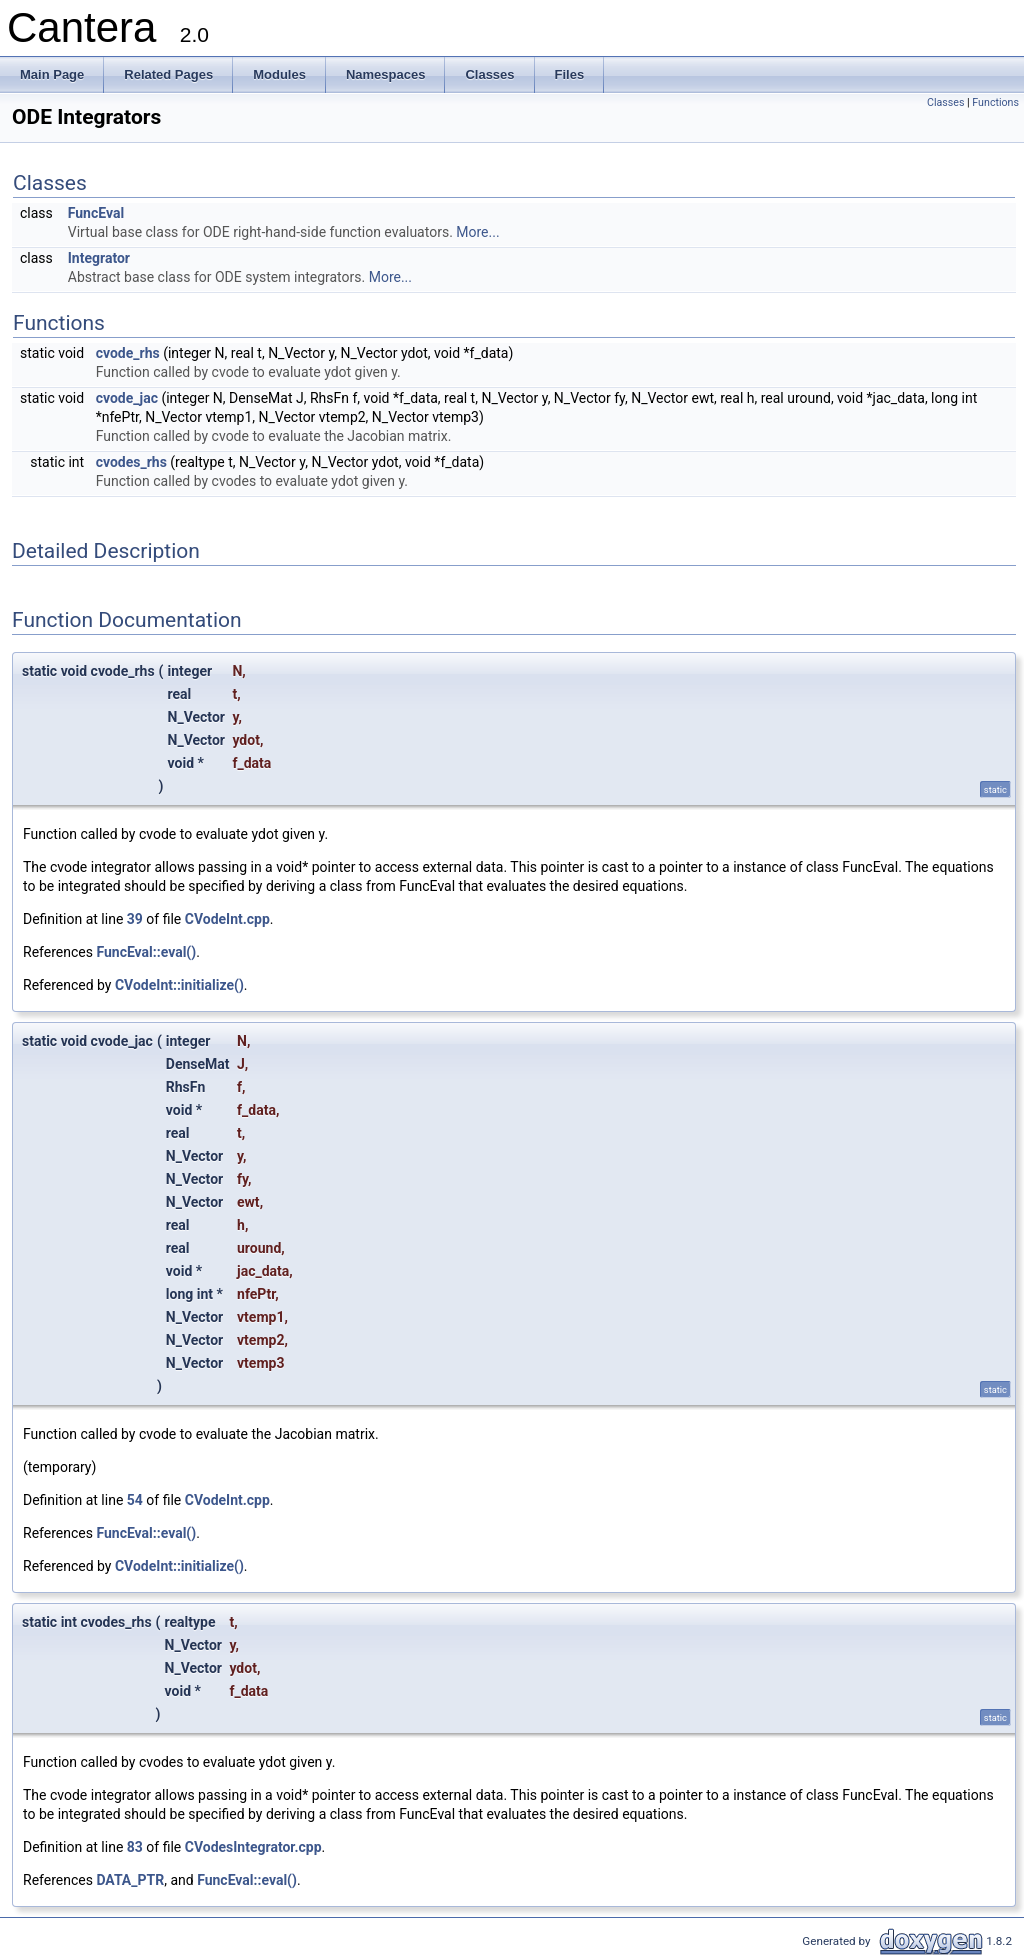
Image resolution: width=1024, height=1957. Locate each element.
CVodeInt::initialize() (179, 985)
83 (135, 1847)
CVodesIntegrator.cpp (253, 1847)
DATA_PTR (130, 1880)
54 (135, 1500)
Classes (945, 102)
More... (477, 232)
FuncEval (96, 213)
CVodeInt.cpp (227, 919)
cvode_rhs (128, 353)
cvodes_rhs (131, 462)
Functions (995, 102)
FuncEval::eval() (146, 952)
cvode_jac (127, 398)
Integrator (99, 258)
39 (135, 919)
